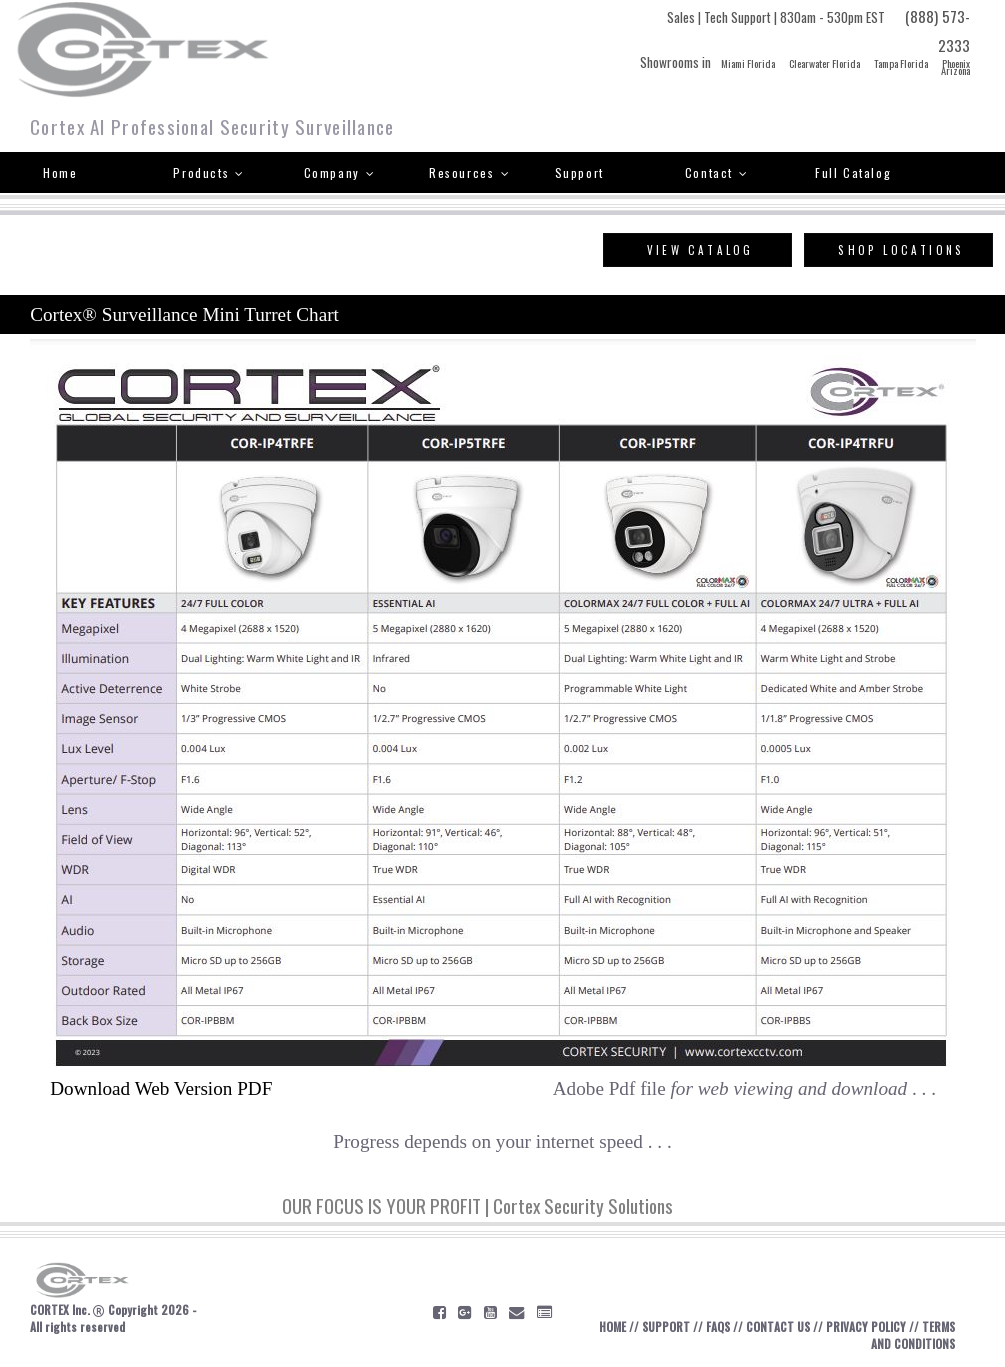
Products (208, 172)
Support (579, 172)
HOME (612, 1326)
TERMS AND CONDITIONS (913, 1335)
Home (60, 172)
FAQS (718, 1326)
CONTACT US (778, 1326)
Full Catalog (853, 172)
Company (340, 172)
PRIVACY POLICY (866, 1326)
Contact (717, 172)
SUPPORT (666, 1326)
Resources (469, 172)
